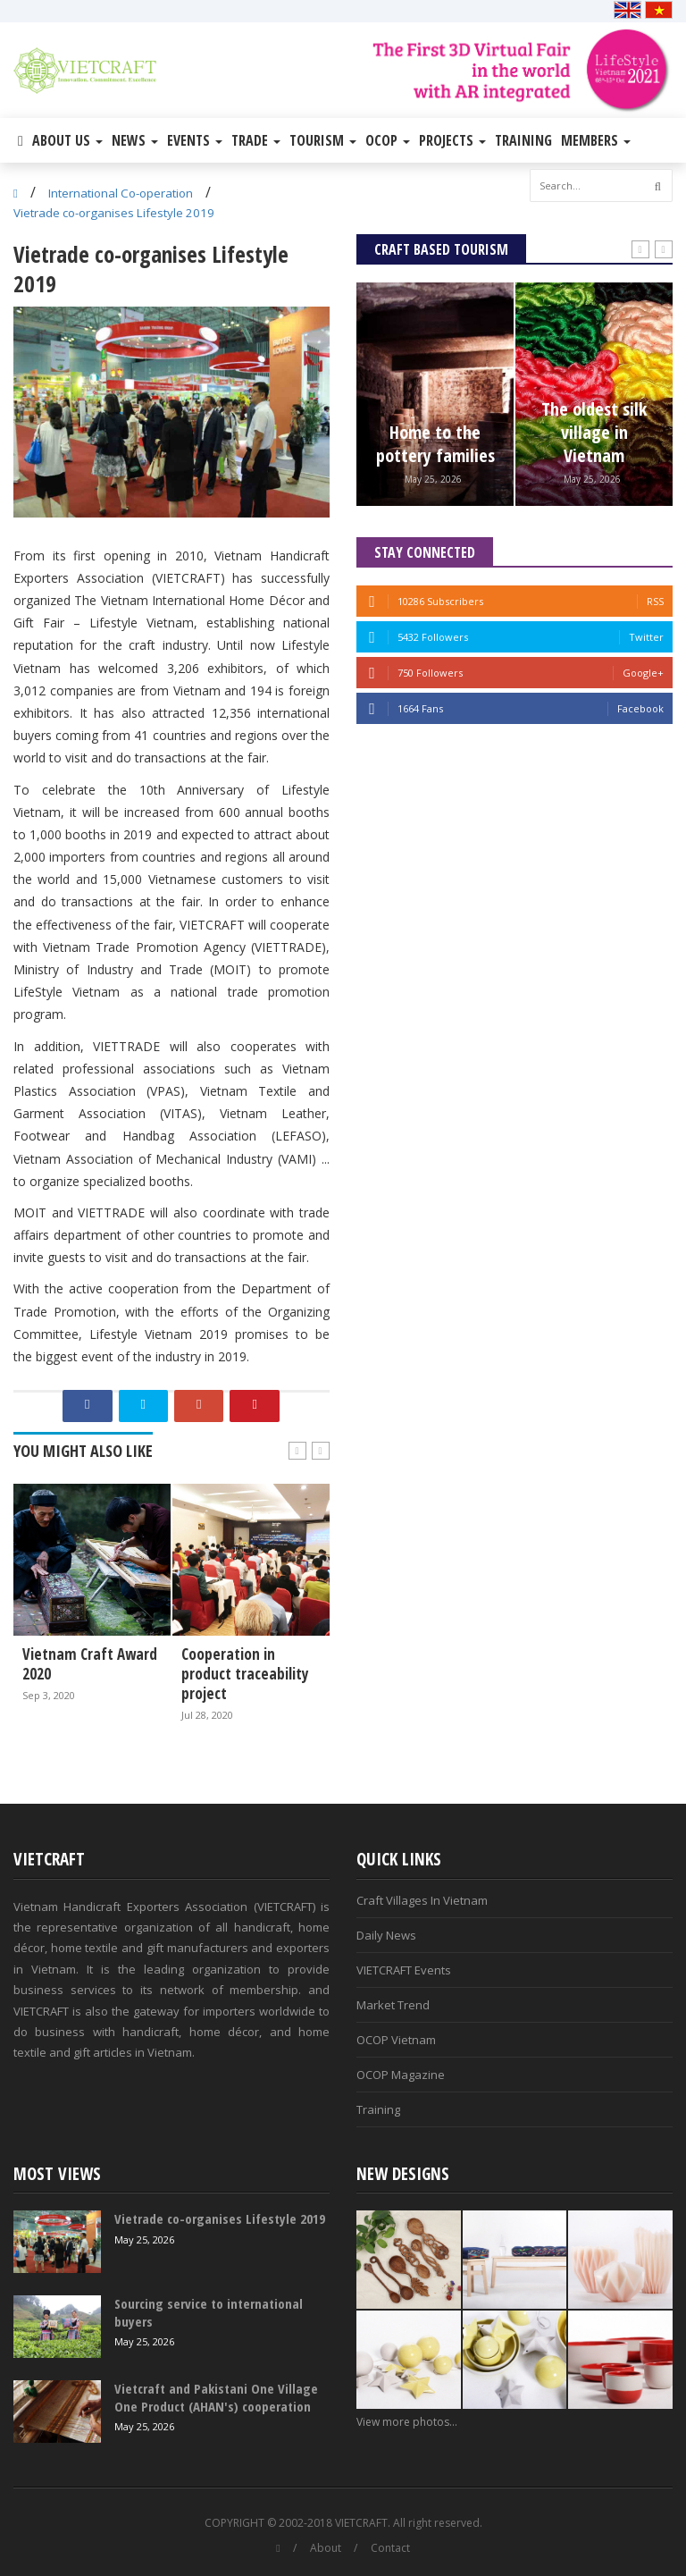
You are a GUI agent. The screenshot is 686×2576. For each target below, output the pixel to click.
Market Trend (393, 2005)
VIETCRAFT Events (403, 1970)
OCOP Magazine (400, 2075)
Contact (390, 2547)
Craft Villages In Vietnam (422, 1900)
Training (523, 140)
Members (596, 140)
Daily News (386, 1935)
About (325, 2547)
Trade (255, 140)
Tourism (322, 140)
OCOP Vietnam (396, 2040)
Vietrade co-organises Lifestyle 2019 (113, 213)
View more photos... (406, 2421)
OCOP (387, 140)
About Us (67, 140)
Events (194, 140)
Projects (452, 140)
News (135, 140)
